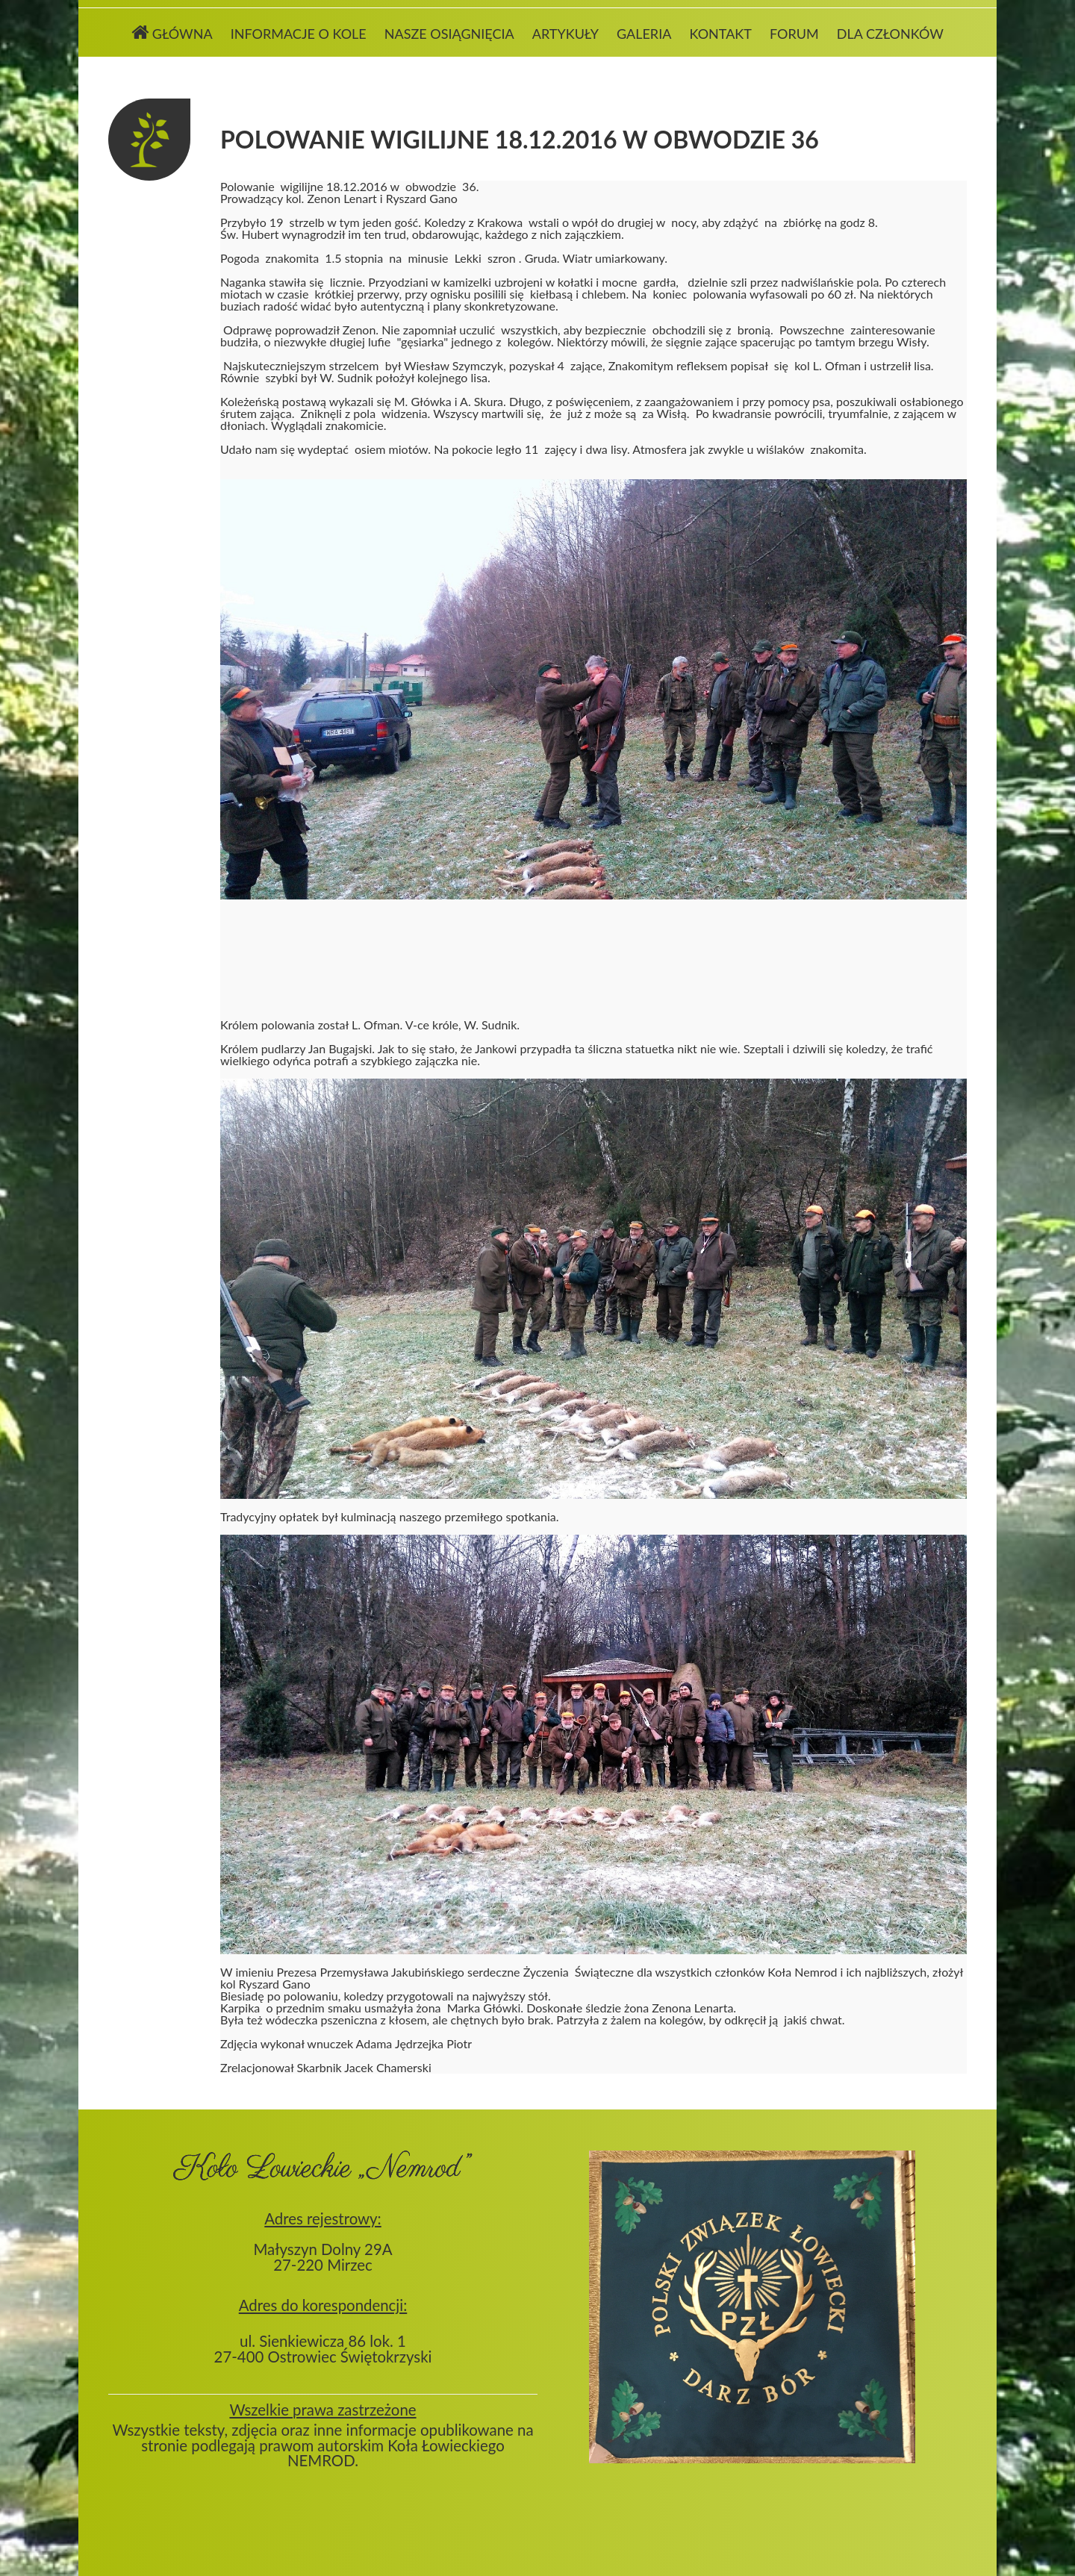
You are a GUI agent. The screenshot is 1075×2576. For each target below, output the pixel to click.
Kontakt (720, 33)
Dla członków (890, 33)
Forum (794, 33)
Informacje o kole (299, 33)
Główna (171, 32)
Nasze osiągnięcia (449, 33)
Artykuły (565, 33)
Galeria (644, 33)
